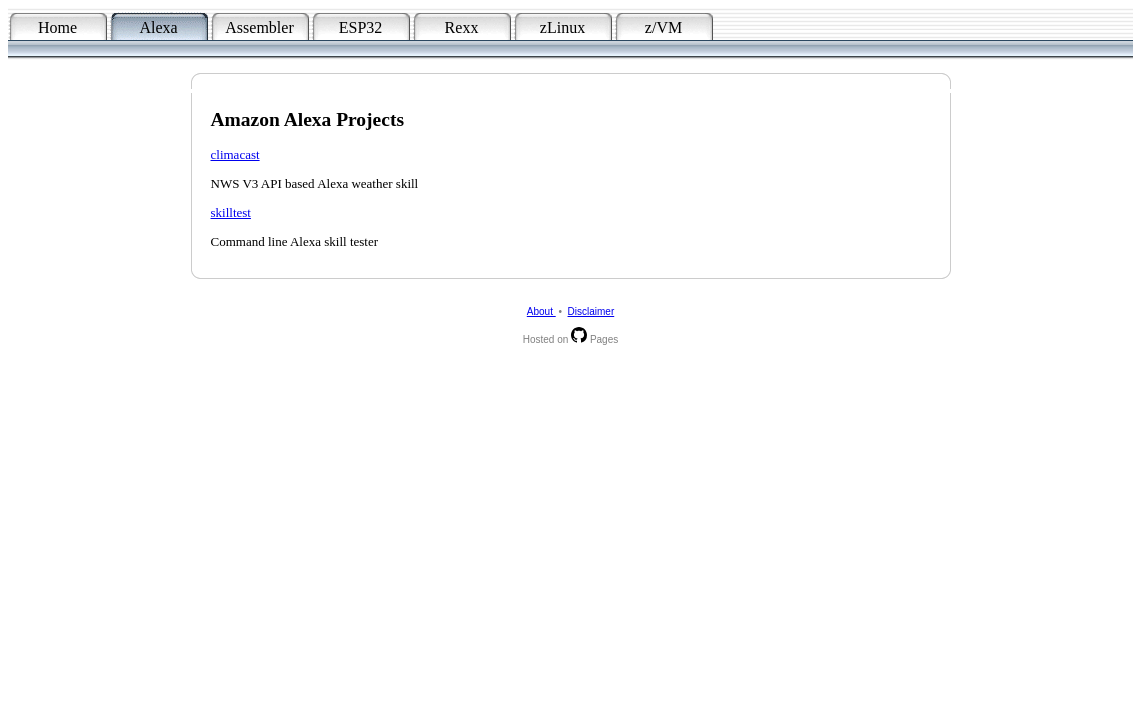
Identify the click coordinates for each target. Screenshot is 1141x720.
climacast (235, 154)
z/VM (663, 27)
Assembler (259, 27)
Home (57, 27)
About (541, 311)
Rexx (462, 27)
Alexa (158, 27)
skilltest (231, 212)
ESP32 (361, 27)
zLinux (562, 27)
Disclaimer (591, 311)
